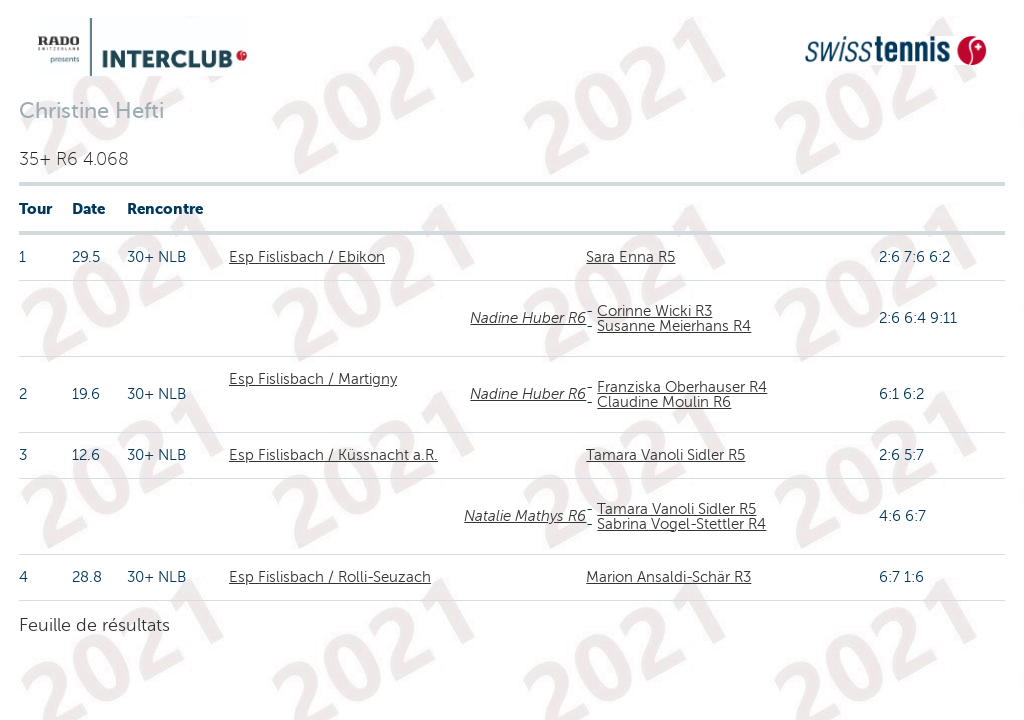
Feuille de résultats (94, 625)
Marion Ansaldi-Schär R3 (668, 577)
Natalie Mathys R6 (525, 516)
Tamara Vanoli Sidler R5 (665, 455)
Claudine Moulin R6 (664, 402)
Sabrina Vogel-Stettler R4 (681, 524)
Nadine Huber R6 (528, 318)
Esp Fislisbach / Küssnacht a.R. (333, 455)
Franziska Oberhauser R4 (682, 387)
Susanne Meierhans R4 (674, 326)
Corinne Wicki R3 (654, 311)
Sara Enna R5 (630, 257)
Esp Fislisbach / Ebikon (307, 257)
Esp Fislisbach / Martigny (313, 379)
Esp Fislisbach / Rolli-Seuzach (330, 577)
